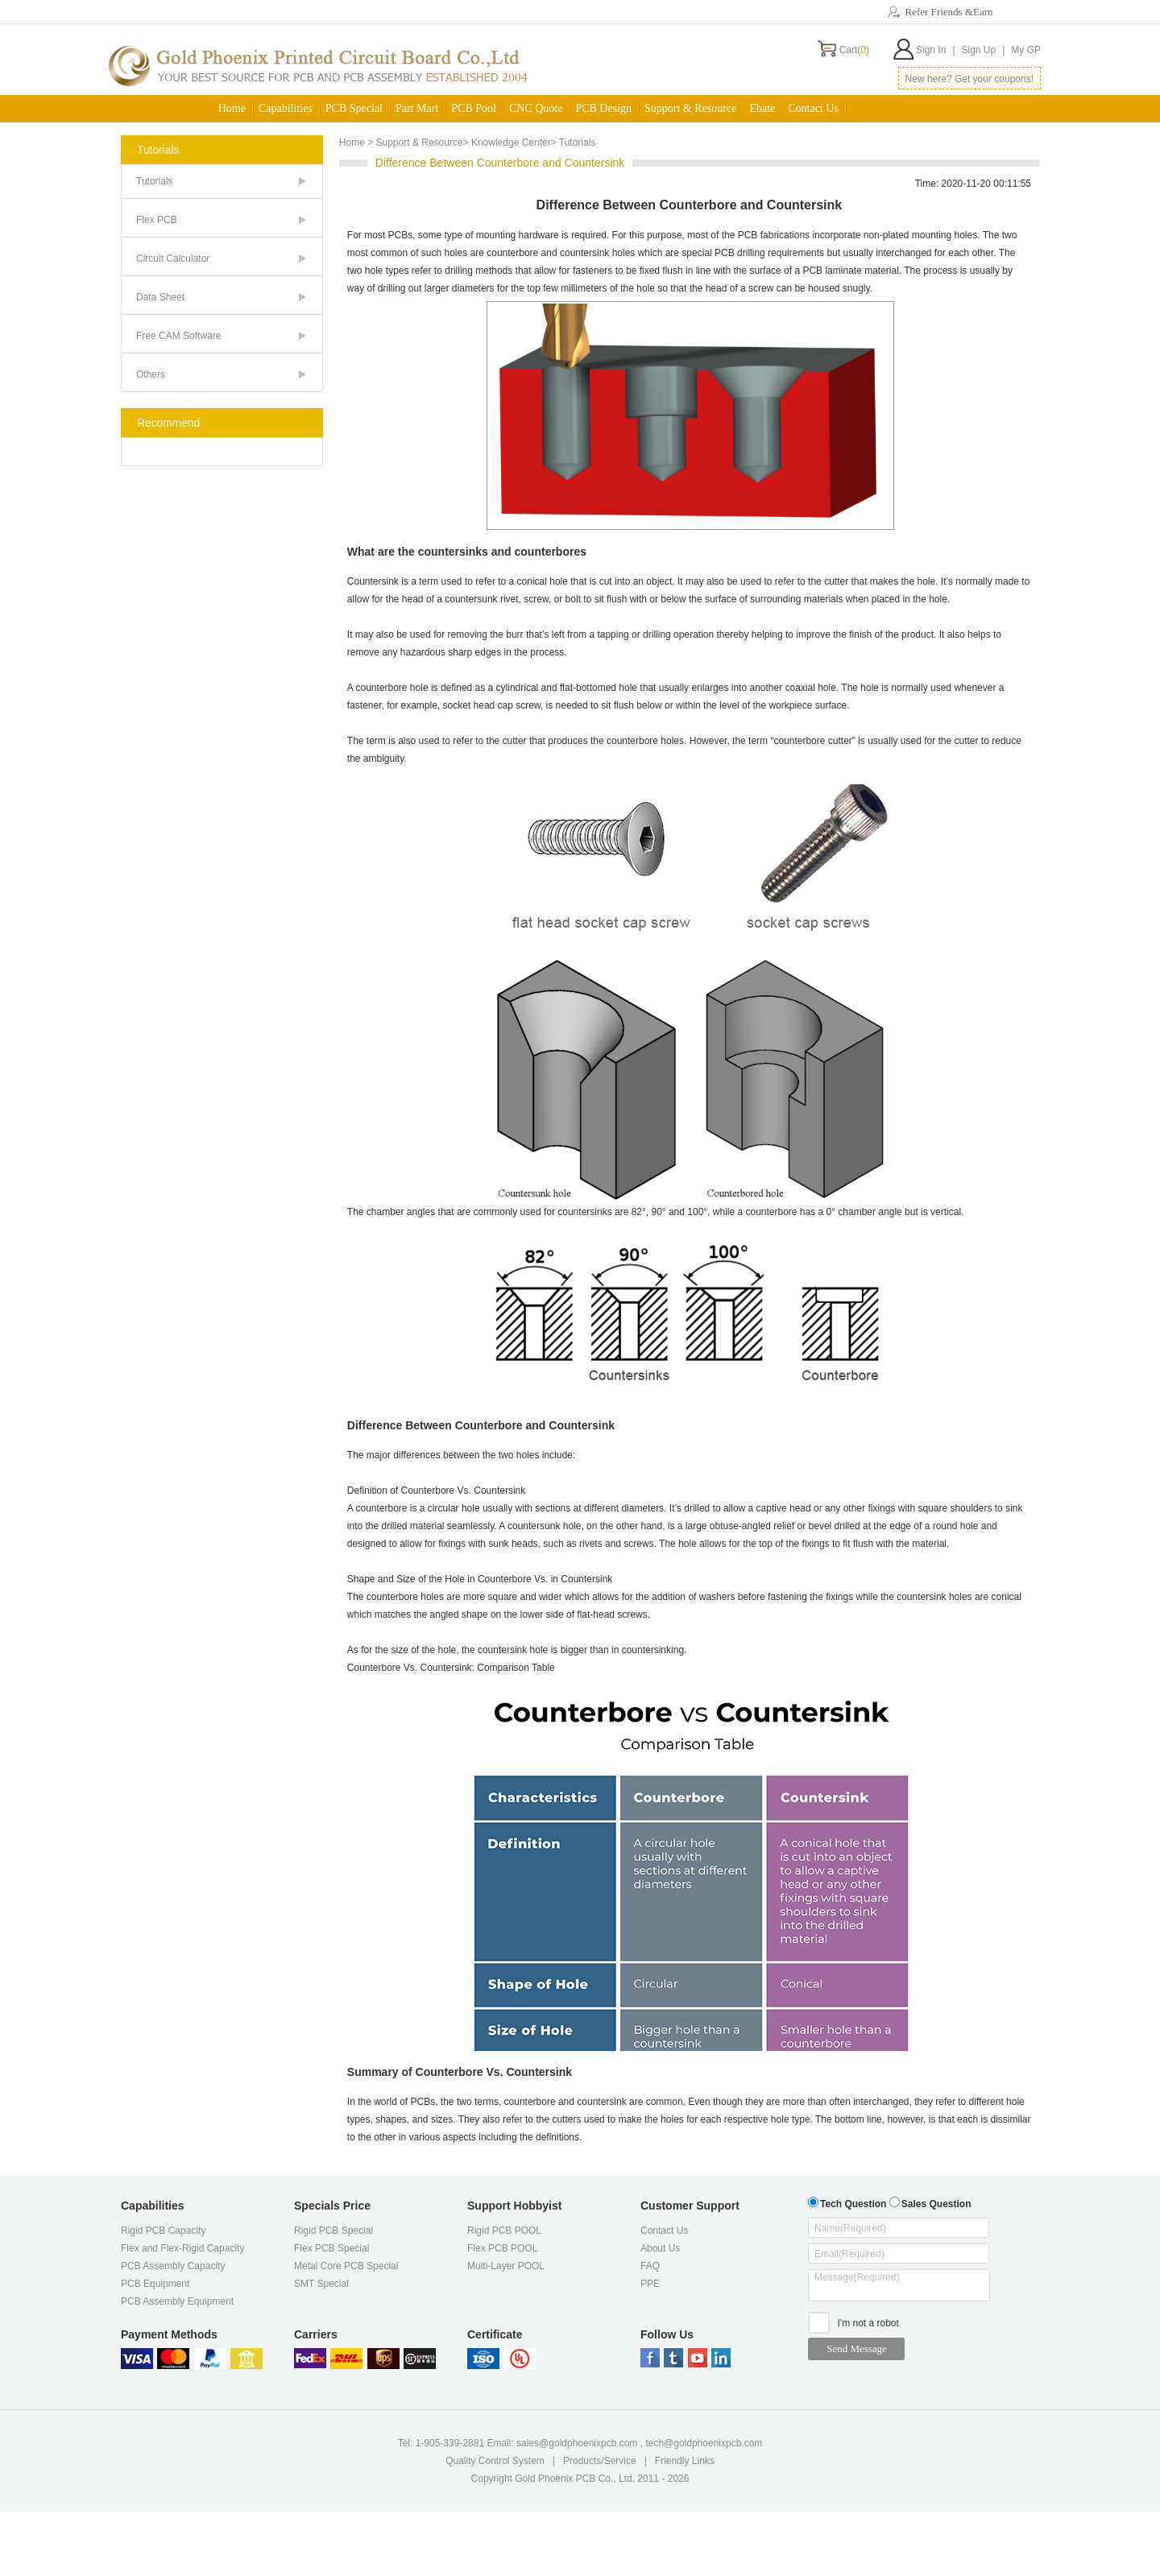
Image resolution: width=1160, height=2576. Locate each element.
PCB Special (354, 108)
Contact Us (813, 108)
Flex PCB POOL (502, 2248)
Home (232, 108)
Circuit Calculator (172, 258)
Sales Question (930, 2202)
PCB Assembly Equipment (177, 2301)
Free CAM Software (178, 335)
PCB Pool (473, 108)
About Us (660, 2248)
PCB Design (603, 108)
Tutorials (154, 181)
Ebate (762, 108)
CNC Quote (536, 108)
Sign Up (983, 50)
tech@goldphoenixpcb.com (703, 2443)
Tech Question (847, 2202)
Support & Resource (690, 108)
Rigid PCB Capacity (163, 2230)
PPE (650, 2283)
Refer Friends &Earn (948, 12)
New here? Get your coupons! (969, 79)
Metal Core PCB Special (346, 2266)
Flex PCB (156, 219)
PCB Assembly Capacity (173, 2266)
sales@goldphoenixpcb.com (576, 2443)
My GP (1026, 50)
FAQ (650, 2266)
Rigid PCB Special (333, 2230)
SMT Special (321, 2283)
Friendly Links (685, 2460)
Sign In (935, 50)
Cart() (854, 50)
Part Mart (417, 108)
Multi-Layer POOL (506, 2266)
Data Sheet (160, 297)
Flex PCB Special (331, 2248)
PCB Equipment (155, 2283)
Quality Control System (495, 2460)
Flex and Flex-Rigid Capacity (182, 2248)
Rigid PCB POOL (504, 2230)
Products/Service (599, 2460)
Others (150, 374)
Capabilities (286, 108)
